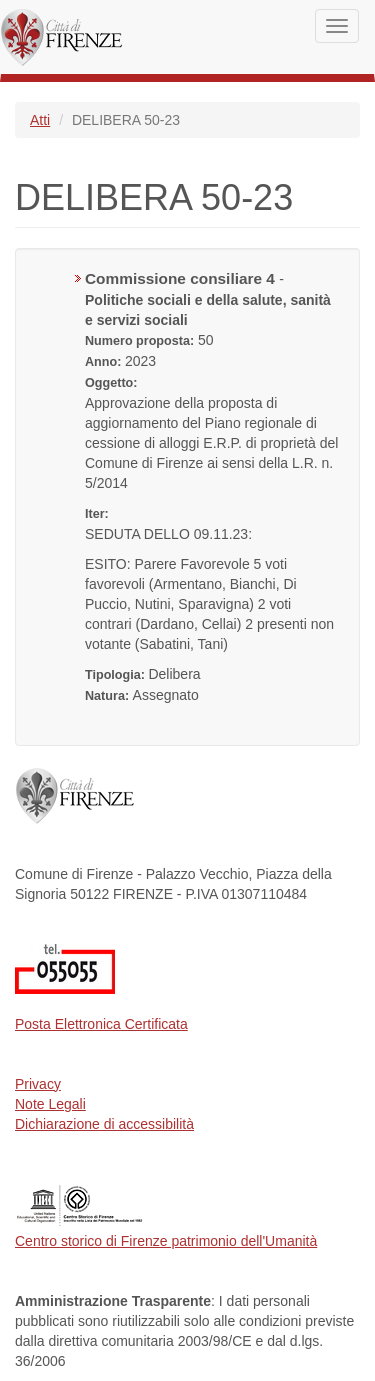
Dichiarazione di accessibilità (104, 1124)
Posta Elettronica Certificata (101, 1024)
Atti (40, 120)
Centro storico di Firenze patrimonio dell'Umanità (166, 1241)
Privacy (38, 1084)
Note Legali (50, 1104)
